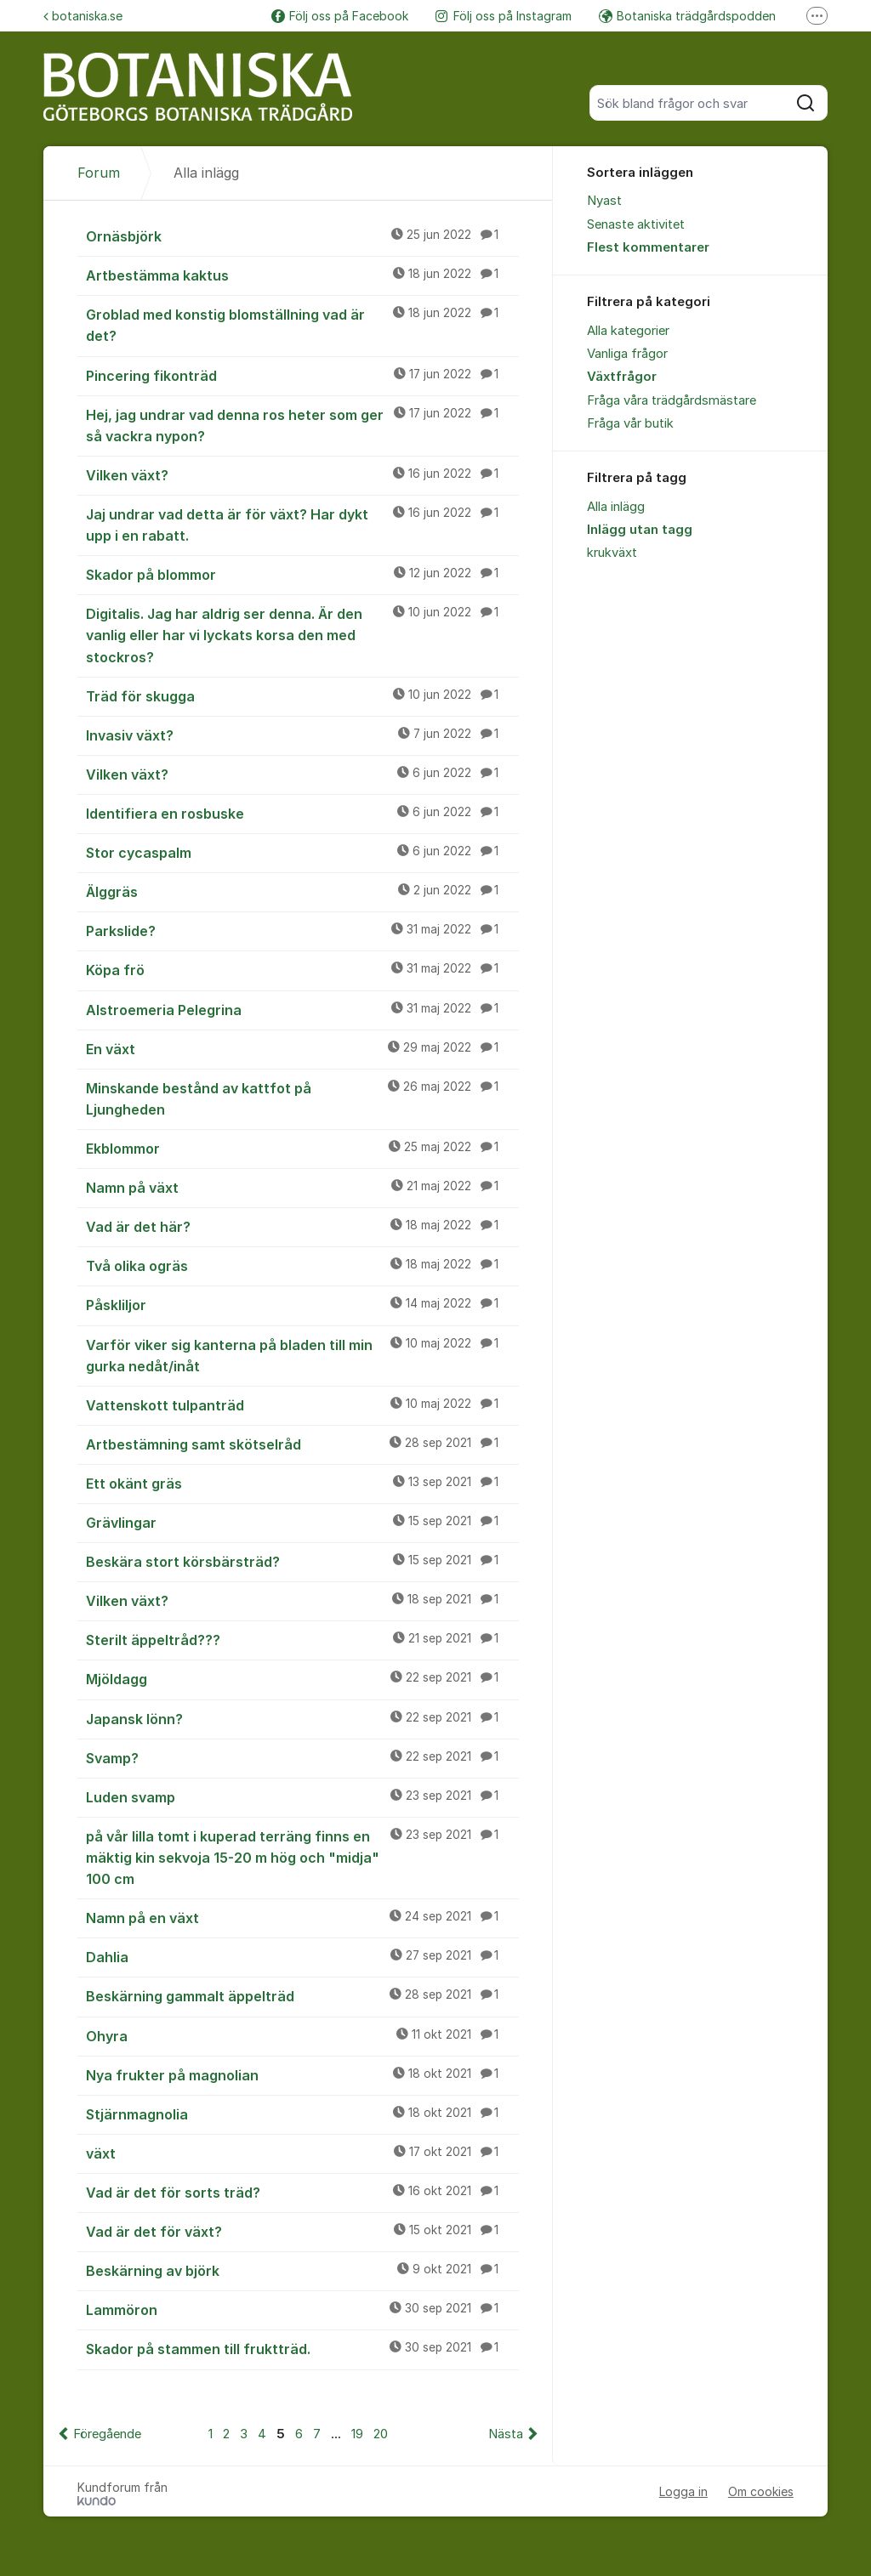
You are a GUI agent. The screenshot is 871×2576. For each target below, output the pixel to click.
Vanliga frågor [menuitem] (627, 353)
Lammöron (302, 2309)
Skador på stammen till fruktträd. (302, 2348)
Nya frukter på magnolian (302, 2074)
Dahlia (302, 1956)
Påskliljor (302, 1304)
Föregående (107, 2434)
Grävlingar (302, 1521)
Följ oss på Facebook (339, 16)
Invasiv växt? (302, 734)
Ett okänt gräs (302, 1482)
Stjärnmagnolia (302, 2113)
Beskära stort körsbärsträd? (302, 1561)
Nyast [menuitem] (604, 200)
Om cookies (761, 2491)
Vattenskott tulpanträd (302, 1404)
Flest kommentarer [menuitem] (648, 247)
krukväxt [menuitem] (612, 552)
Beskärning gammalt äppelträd (302, 1995)
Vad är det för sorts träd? (302, 2191)
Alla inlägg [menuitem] (616, 506)
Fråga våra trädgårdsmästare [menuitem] (671, 400)
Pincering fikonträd (302, 375)
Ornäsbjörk (302, 235)
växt (302, 2152)
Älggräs (302, 891)
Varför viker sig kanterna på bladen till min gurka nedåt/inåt (302, 1355)
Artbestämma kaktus (302, 274)
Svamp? (302, 1757)
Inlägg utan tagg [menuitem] (639, 529)
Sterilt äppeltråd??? (302, 1639)
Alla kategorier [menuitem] (628, 330)
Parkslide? (302, 930)
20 (380, 2434)
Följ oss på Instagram (504, 16)
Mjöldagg (302, 1678)
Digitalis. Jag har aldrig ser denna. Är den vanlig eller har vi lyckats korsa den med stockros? (302, 634)
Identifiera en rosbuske (302, 812)
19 (357, 2434)
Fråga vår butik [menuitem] (630, 423)
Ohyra (302, 2035)
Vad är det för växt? (302, 2230)
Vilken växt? (302, 474)
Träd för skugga (302, 695)
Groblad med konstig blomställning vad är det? (302, 324)
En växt (302, 1048)
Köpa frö (302, 969)
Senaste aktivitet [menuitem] (636, 224)
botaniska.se (82, 16)
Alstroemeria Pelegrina (302, 1009)
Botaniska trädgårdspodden (687, 16)
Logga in (683, 2491)
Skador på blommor (302, 574)
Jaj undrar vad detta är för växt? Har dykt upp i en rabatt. (302, 524)
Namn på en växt (302, 1917)
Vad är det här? (302, 1226)
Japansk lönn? (302, 1718)
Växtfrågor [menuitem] (622, 376)
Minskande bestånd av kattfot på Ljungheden (302, 1098)
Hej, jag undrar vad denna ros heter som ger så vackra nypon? (302, 425)
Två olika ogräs (302, 1265)
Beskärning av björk (302, 2270)
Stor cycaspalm (302, 852)
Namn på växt (302, 1186)
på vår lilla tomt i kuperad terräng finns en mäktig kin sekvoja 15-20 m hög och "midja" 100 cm (302, 1856)
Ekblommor (302, 1147)
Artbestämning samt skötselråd (302, 1443)
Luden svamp (302, 1796)
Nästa (505, 2434)
